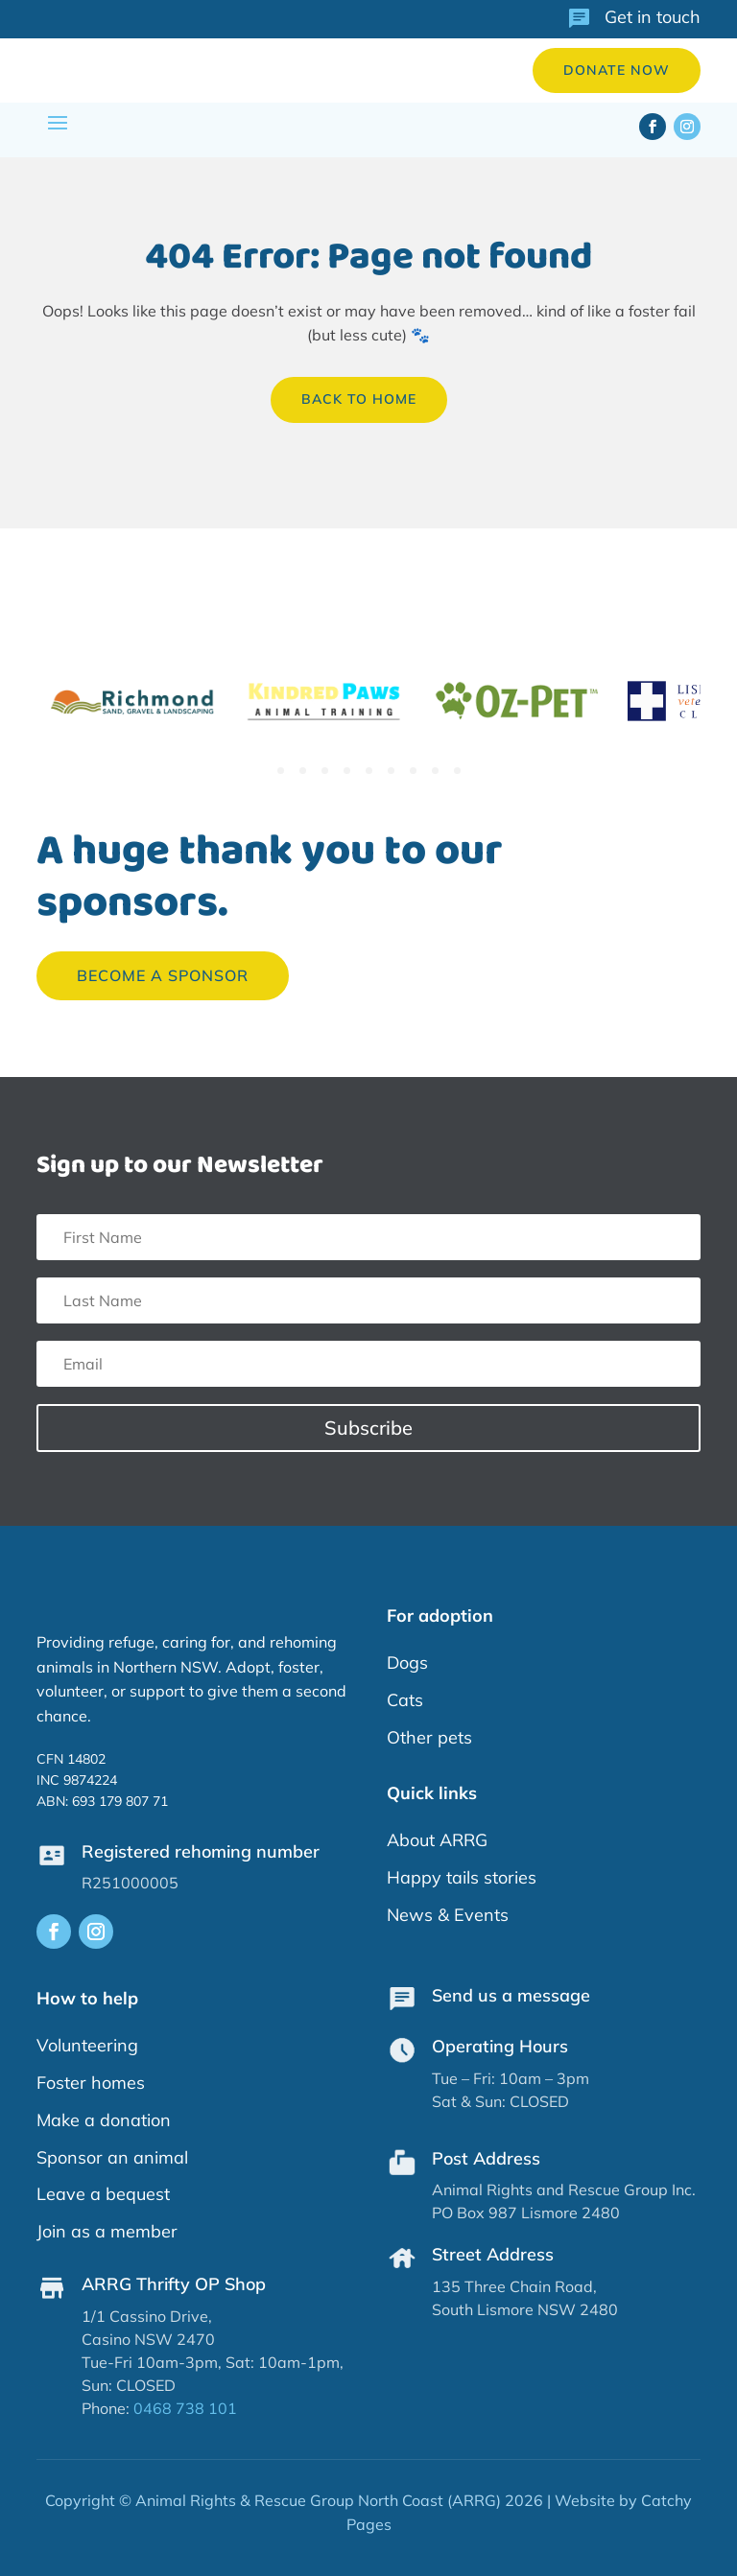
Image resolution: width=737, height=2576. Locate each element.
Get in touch (653, 17)
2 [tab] (302, 770)
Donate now (616, 70)
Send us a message (511, 1995)
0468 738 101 (185, 2408)
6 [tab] (391, 770)
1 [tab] (280, 770)
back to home (358, 399)
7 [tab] (413, 770)
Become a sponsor (163, 975)
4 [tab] (347, 770)
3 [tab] (324, 770)
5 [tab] (369, 770)
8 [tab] (435, 770)
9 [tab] (457, 770)
